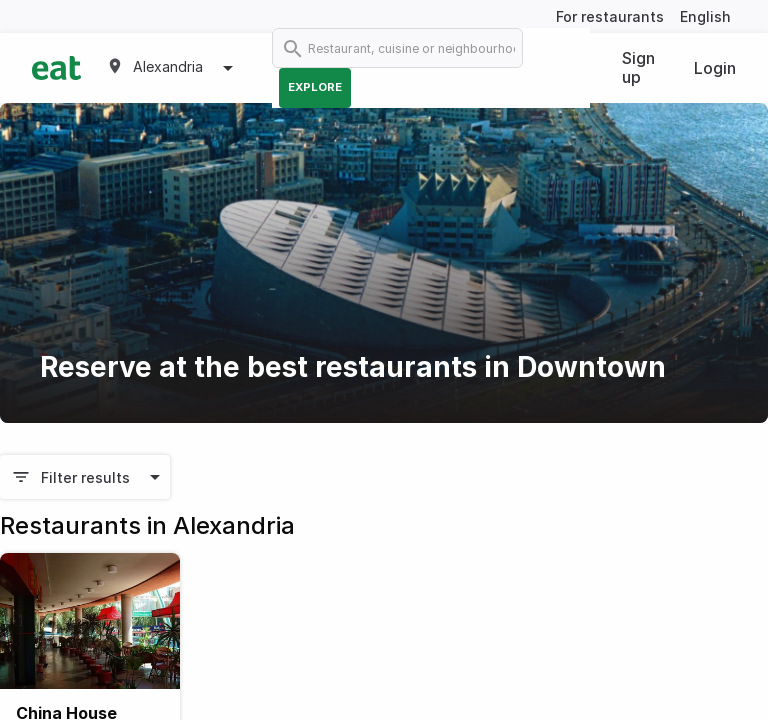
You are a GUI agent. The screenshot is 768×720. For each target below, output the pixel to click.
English (705, 16)
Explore (315, 87)
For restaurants (610, 16)
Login (715, 68)
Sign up (638, 67)
